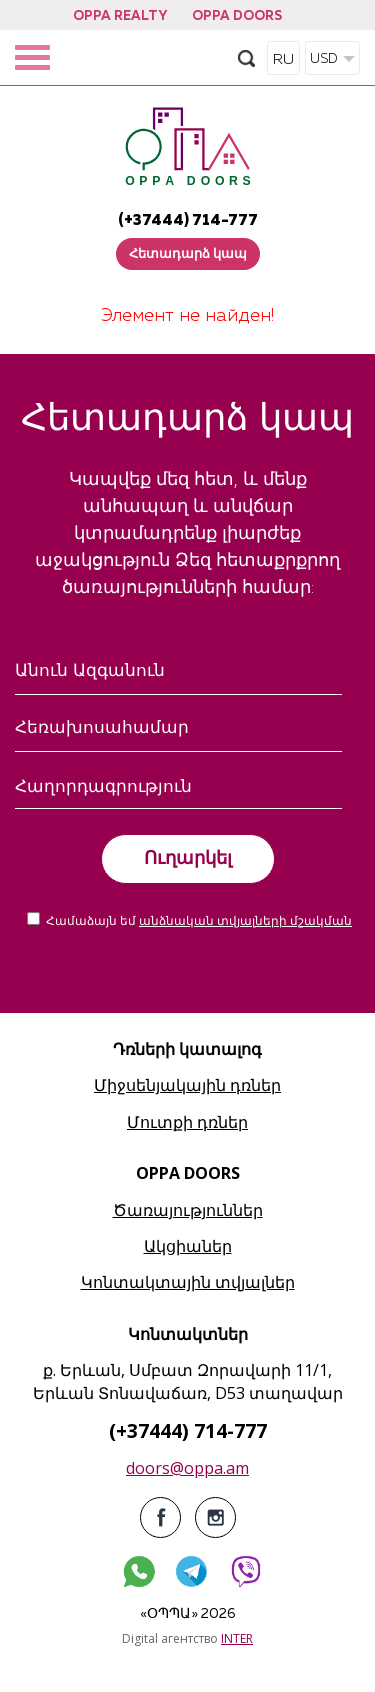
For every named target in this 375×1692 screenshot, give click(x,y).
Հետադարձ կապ (188, 254)
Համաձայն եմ (199, 922)
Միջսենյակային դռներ (187, 1085)
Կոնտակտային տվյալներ (188, 1282)
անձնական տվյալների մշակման (245, 922)
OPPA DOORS (237, 16)
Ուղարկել (188, 858)
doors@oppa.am (187, 1468)
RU (283, 59)
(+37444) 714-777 (188, 220)
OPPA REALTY (120, 16)
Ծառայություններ (188, 1210)
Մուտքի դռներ (187, 1122)
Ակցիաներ (188, 1246)
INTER (237, 1638)
